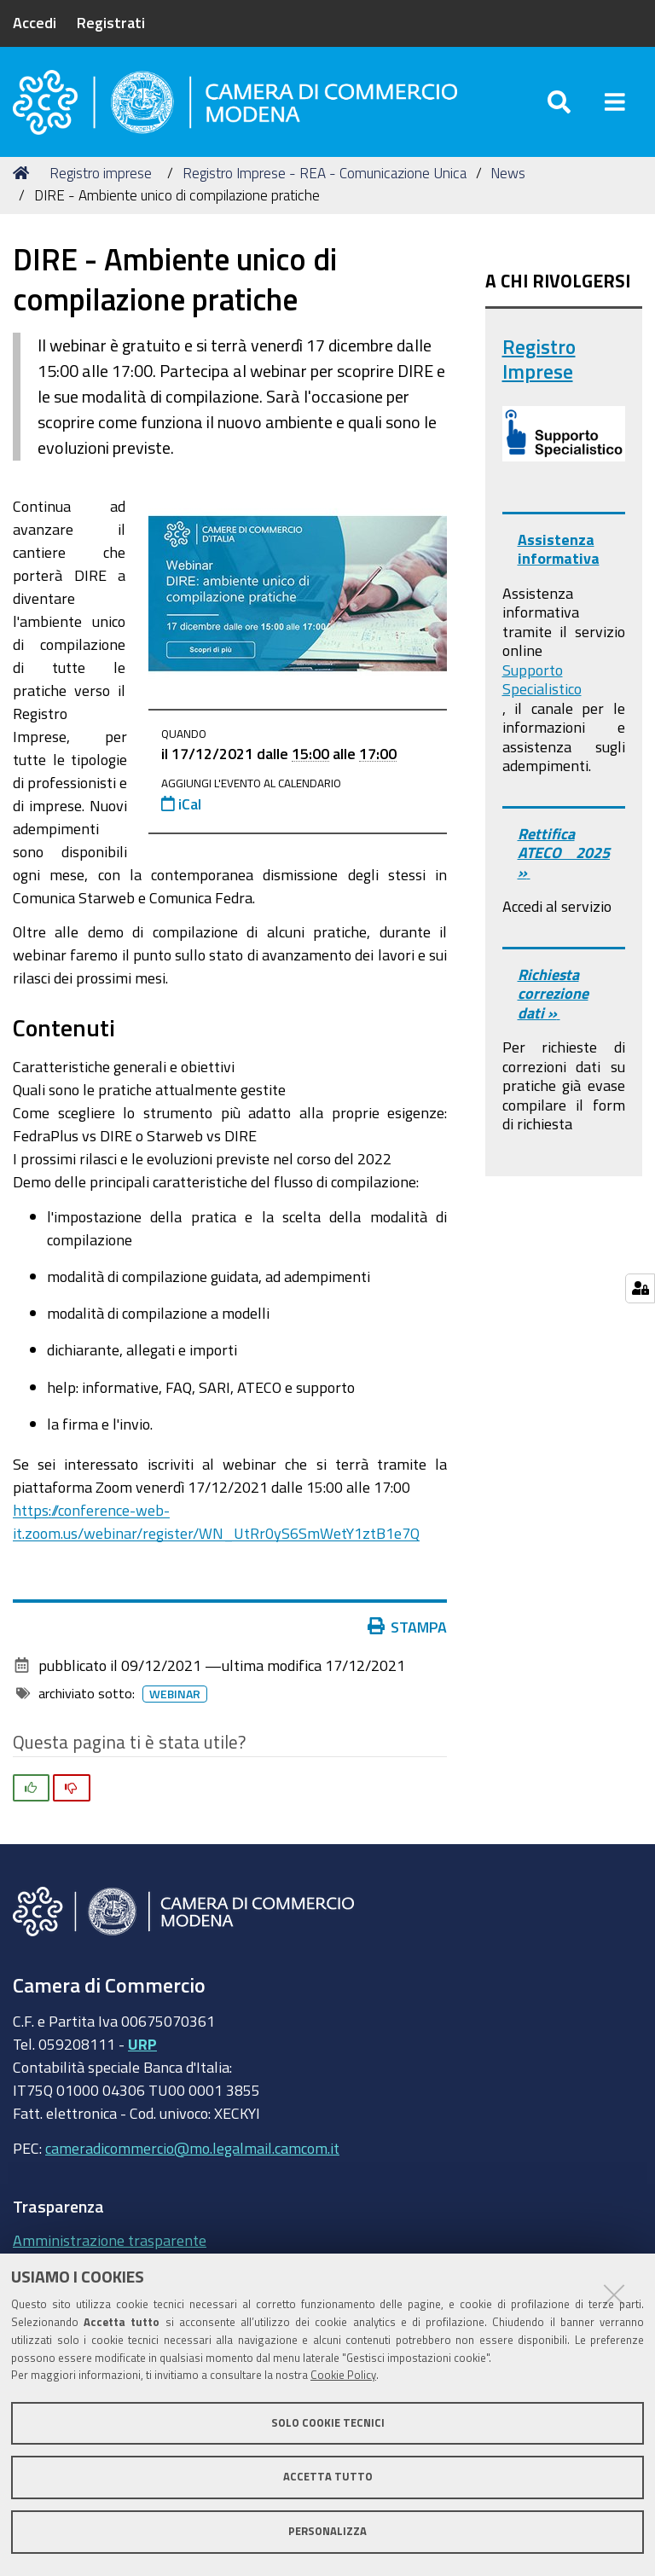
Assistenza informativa (559, 548)
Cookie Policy (343, 2375)
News (507, 172)
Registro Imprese (539, 359)
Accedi (34, 22)
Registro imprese (100, 172)
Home (24, 172)
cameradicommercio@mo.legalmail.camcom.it (192, 2147)
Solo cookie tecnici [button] (328, 2422)
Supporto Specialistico (542, 679)
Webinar (178, 1694)
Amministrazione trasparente (109, 2240)
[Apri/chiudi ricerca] (559, 102)
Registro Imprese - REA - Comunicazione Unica (325, 172)
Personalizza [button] (327, 2531)
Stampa (411, 1626)
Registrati (111, 22)
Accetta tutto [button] (328, 2476)
